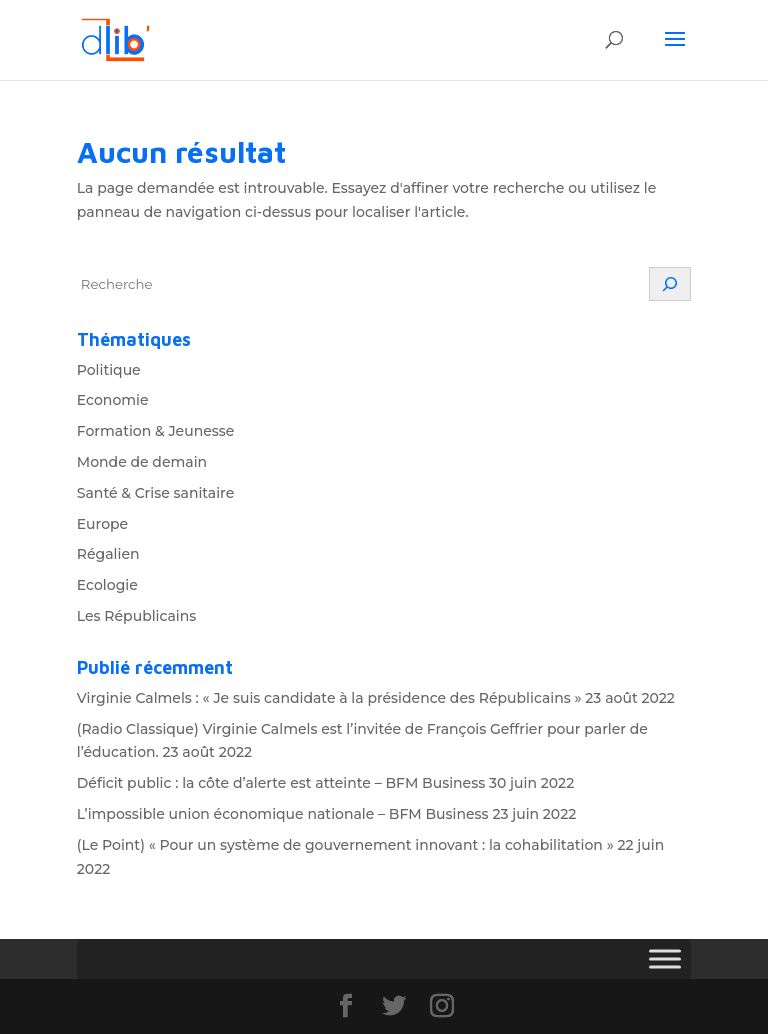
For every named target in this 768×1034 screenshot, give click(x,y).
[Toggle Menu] (665, 959)
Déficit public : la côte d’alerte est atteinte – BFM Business (281, 783)
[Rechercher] (670, 284)
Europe (102, 524)
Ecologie (107, 585)
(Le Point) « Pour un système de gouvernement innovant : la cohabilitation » (345, 845)
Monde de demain (142, 462)
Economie (113, 400)
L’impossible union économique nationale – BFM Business (283, 814)
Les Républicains (137, 616)
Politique (109, 370)
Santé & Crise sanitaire (155, 493)
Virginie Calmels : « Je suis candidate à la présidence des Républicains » (329, 698)
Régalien (108, 554)
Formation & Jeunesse (156, 431)
